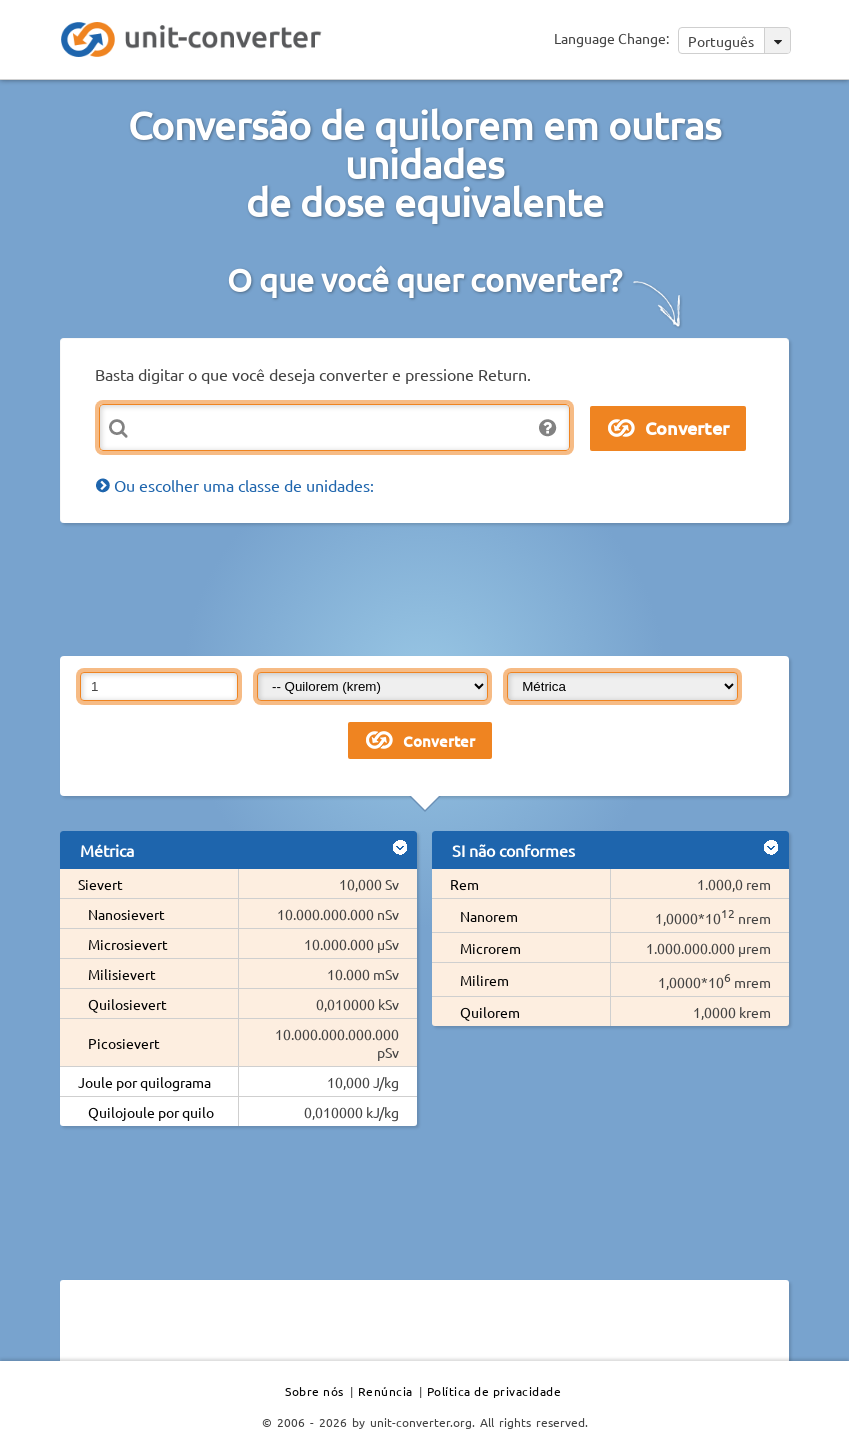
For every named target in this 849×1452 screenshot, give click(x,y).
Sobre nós (314, 1391)
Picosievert (124, 1043)
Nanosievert (126, 914)
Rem (464, 884)
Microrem (490, 948)
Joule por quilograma (144, 1082)
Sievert (100, 884)
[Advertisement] (425, 588)
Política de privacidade (494, 1391)
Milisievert (122, 974)
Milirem (484, 980)
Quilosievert (127, 1004)
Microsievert (128, 944)
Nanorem (489, 916)
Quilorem (490, 1012)
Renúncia (385, 1391)
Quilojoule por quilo (151, 1112)
